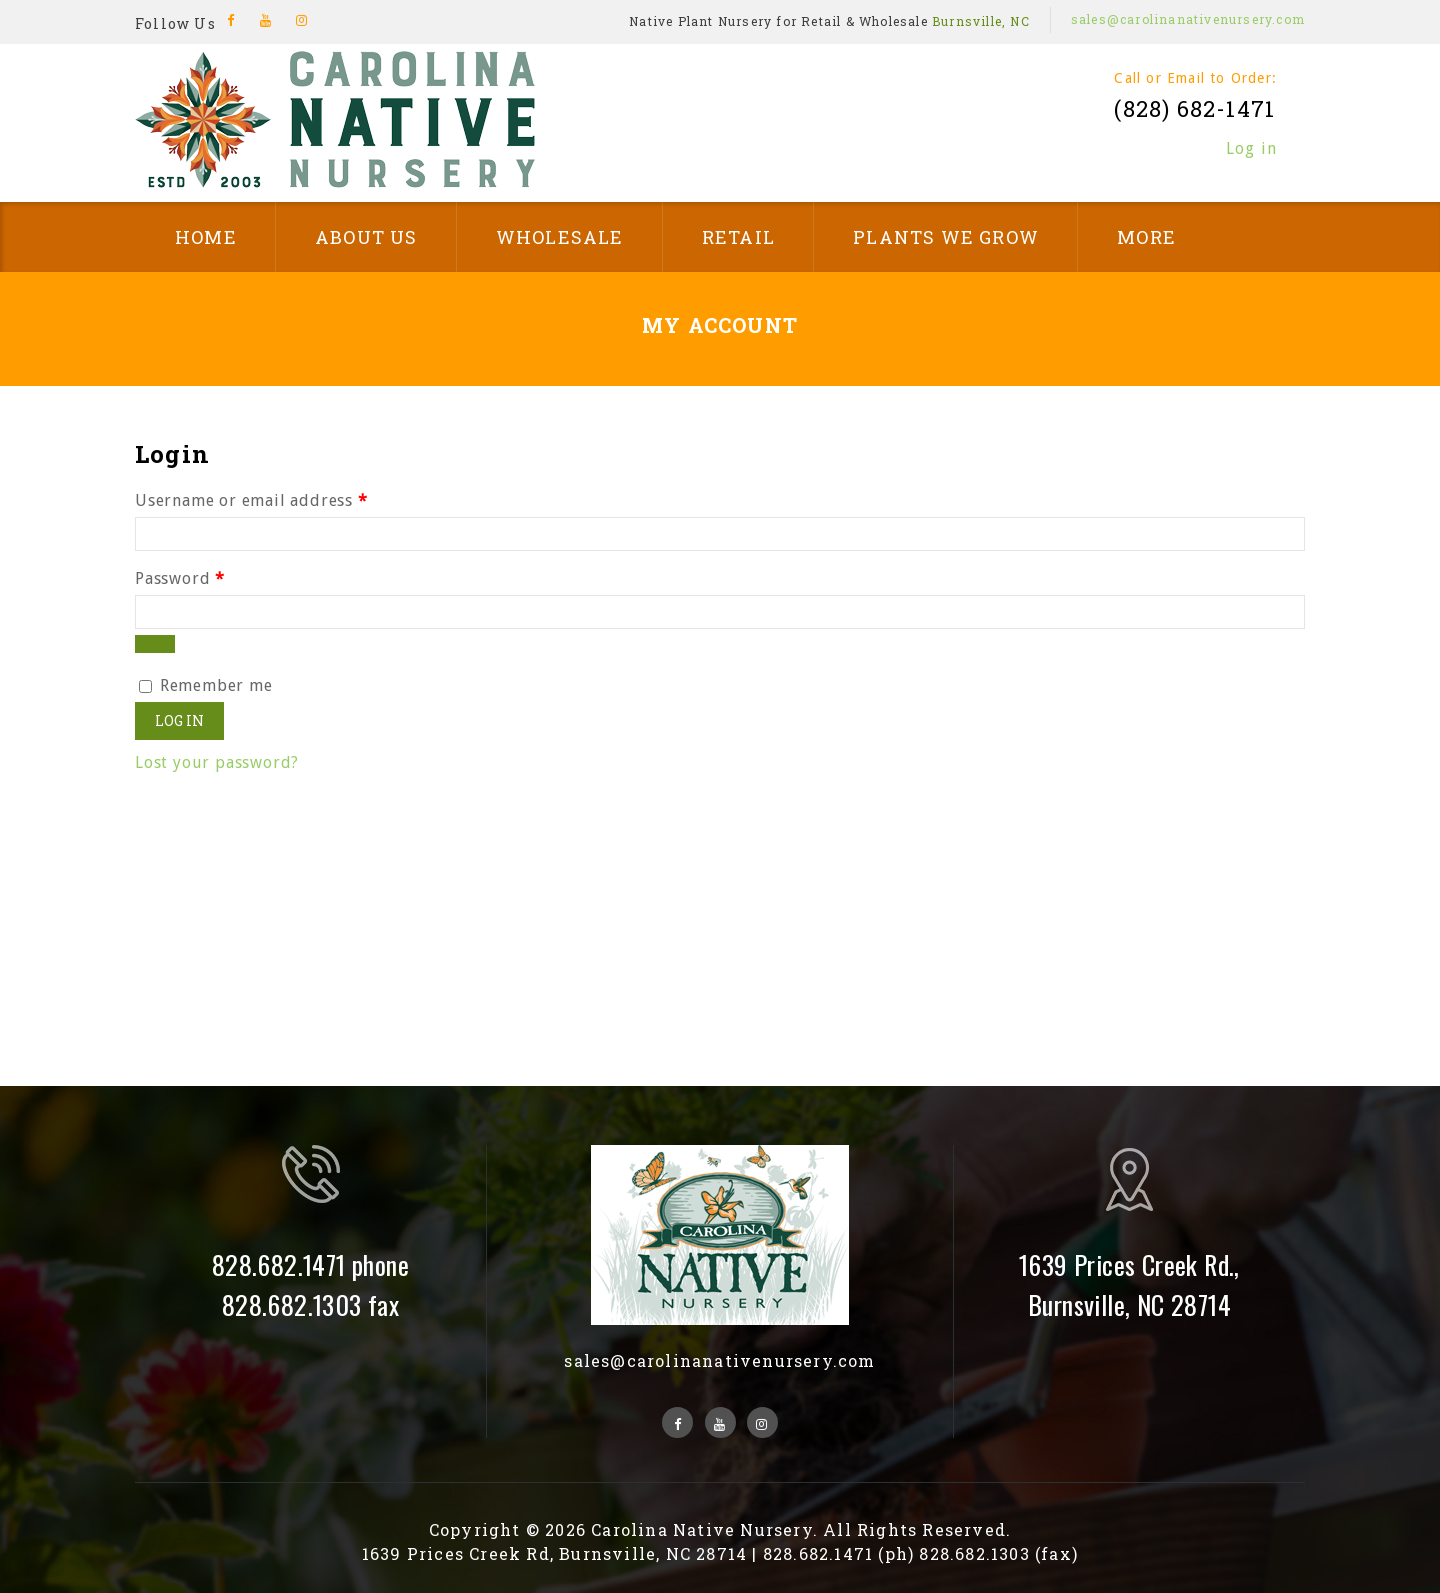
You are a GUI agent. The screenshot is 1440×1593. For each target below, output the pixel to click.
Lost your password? (217, 762)
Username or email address (251, 500)
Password (180, 578)
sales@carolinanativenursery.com (1188, 19)
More (1146, 237)
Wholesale (560, 237)
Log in (1251, 148)
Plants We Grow (946, 237)
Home (206, 237)
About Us (366, 237)
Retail (738, 237)
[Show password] (155, 644)
